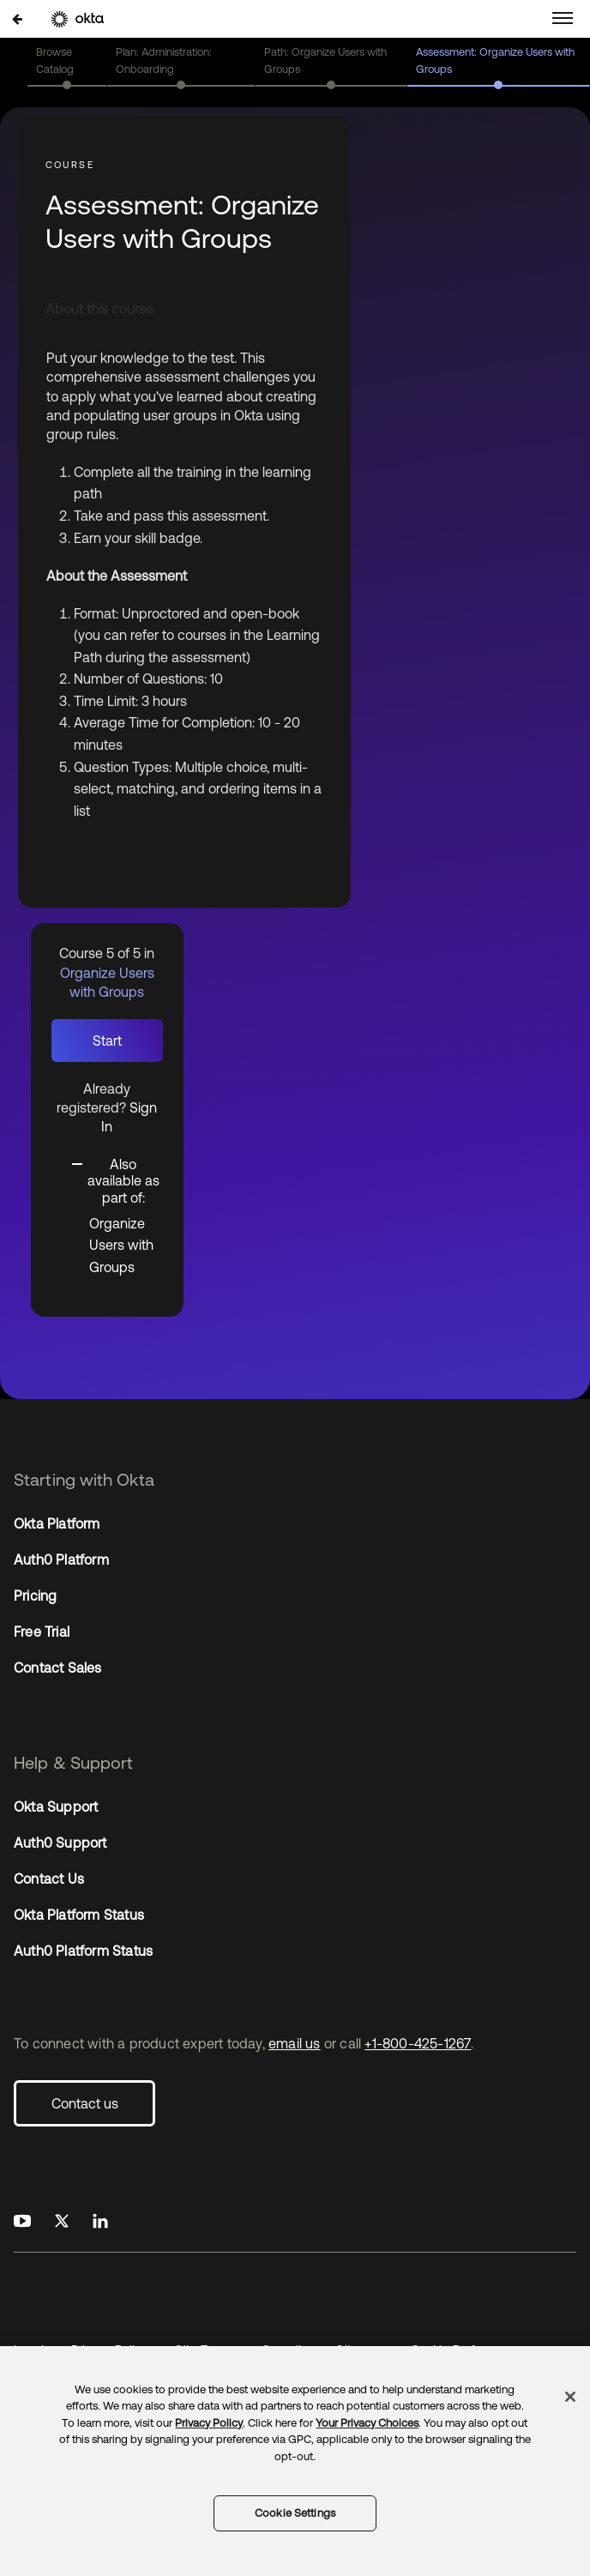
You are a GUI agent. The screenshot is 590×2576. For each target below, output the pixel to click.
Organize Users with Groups (121, 1245)
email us (294, 2043)
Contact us (84, 2103)
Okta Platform (57, 1523)
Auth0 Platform (61, 1559)
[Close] (570, 2397)
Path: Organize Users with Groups (325, 60)
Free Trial (41, 1631)
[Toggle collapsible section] (117, 1180)
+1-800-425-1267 (417, 2043)
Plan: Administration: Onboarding (164, 60)
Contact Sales (58, 1667)
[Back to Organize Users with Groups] (17, 18)
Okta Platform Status (79, 1914)
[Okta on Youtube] (22, 2221)
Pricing (35, 1595)
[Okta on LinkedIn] (100, 2221)
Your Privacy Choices (367, 2422)
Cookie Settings (295, 2513)
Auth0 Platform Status (83, 1950)
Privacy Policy (209, 2422)
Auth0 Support (60, 1842)
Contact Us (49, 1878)
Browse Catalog (55, 60)
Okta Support (56, 1806)
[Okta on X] (61, 2221)
